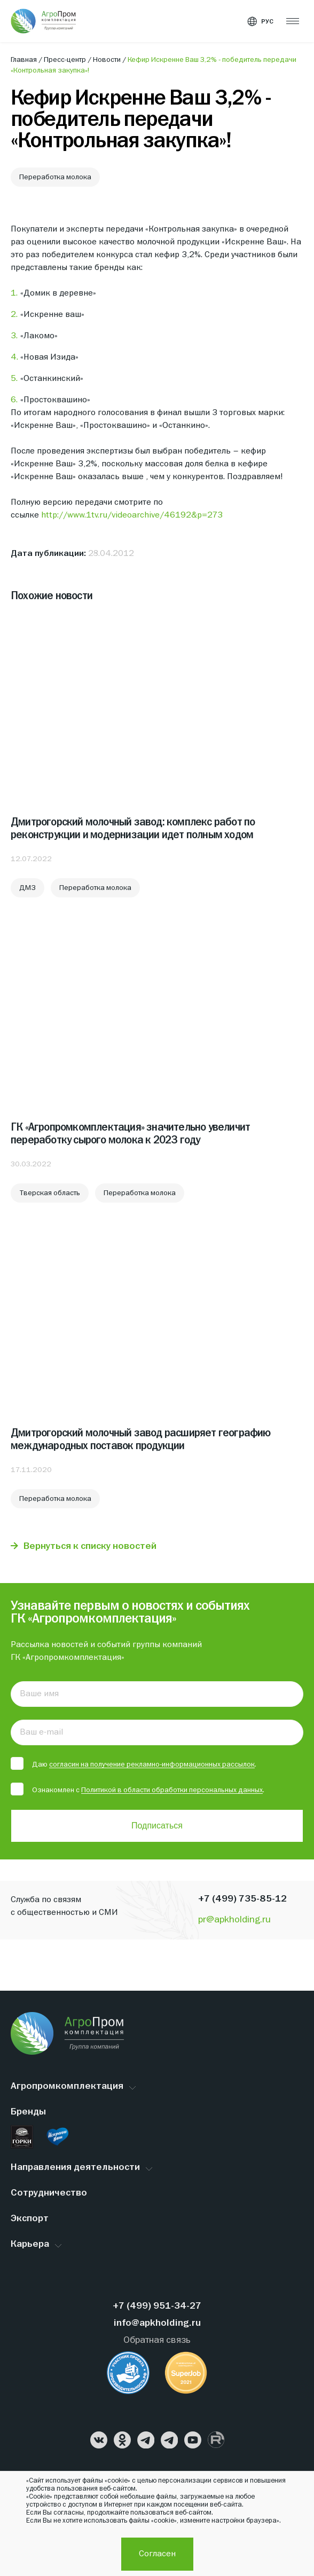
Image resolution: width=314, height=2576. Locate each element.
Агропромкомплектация (67, 2086)
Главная (24, 60)
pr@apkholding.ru (234, 1920)
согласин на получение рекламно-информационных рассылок (152, 1764)
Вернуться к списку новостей (89, 1547)
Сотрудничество (49, 2193)
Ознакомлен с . (137, 1789)
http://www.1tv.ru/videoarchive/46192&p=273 (132, 515)
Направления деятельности (75, 2168)
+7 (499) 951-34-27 (157, 2306)
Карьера (30, 2244)
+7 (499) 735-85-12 (242, 1899)
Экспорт (30, 2219)
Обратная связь (157, 2340)
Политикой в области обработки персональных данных (172, 1790)
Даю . (133, 1764)
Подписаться (157, 1825)
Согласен (157, 2554)
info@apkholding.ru (157, 2323)
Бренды (28, 2112)
